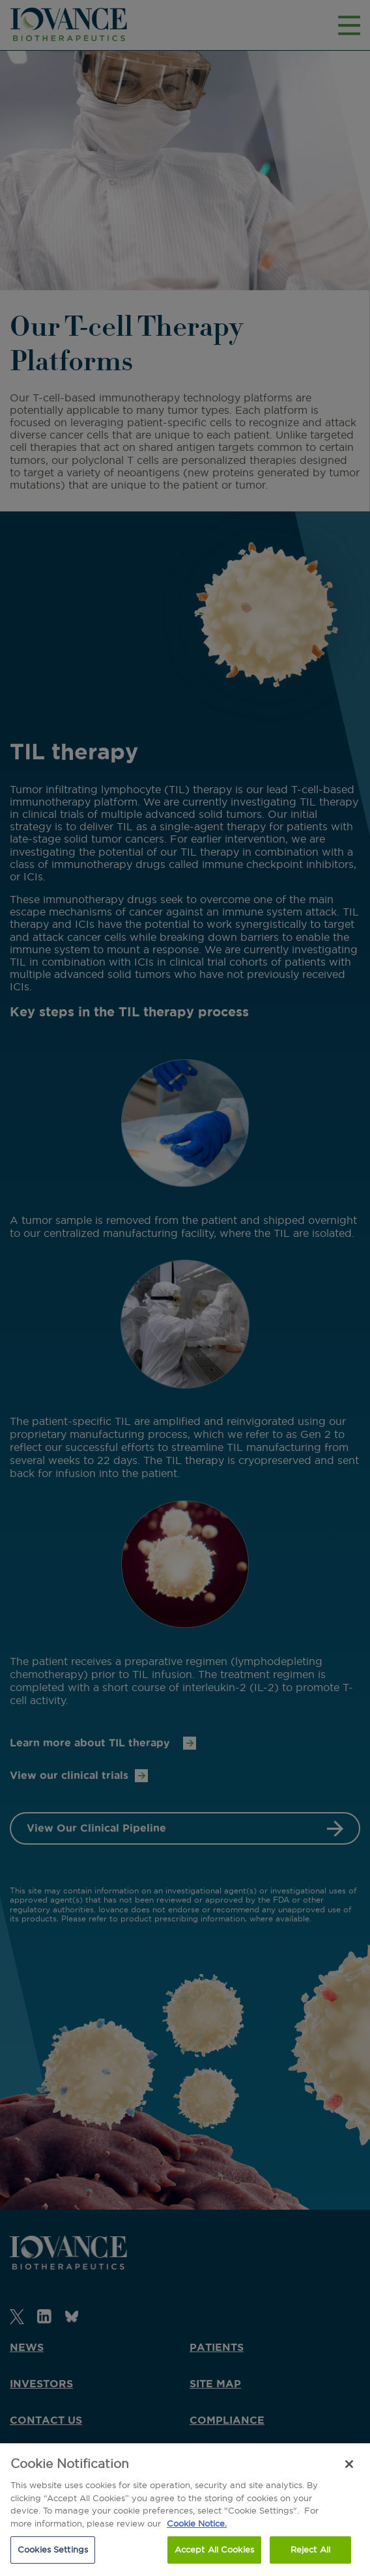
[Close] (349, 2464)
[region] (185, 2509)
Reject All (310, 2549)
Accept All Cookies (214, 2549)
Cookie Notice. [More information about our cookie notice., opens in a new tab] (197, 2523)
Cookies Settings (53, 2549)
